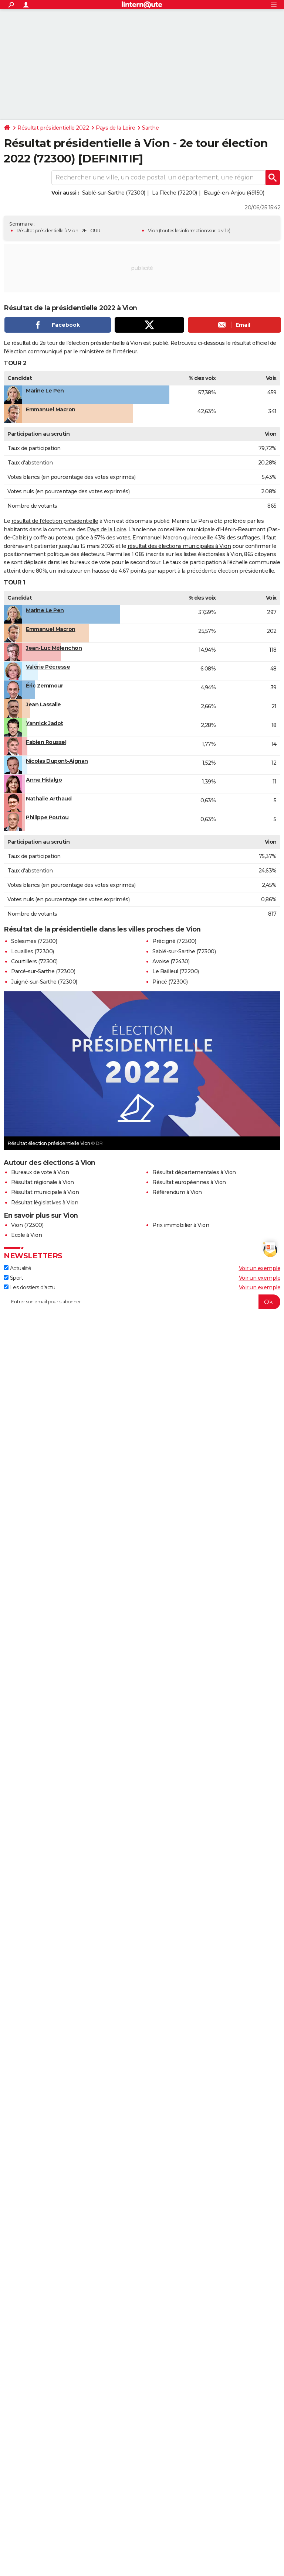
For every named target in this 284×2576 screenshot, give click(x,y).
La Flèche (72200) (174, 192)
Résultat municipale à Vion (45, 1192)
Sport (13, 1278)
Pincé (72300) (170, 981)
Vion (153, 230)
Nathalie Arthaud (48, 798)
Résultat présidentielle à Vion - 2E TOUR (58, 230)
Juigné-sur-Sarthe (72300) (44, 981)
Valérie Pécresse (48, 666)
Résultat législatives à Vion (44, 1202)
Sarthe (150, 127)
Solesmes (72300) (34, 941)
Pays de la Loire (115, 127)
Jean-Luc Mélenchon (54, 648)
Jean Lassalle (43, 704)
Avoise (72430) (170, 961)
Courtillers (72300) (34, 961)
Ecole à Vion (26, 1235)
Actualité (17, 1268)
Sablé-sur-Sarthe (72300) (113, 192)
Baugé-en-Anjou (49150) (234, 192)
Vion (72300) (27, 1225)
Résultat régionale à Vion (42, 1182)
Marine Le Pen (45, 390)
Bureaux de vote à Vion (40, 1172)
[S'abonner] (142, 1301)
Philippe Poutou (47, 817)
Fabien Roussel (46, 742)
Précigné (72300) (174, 941)
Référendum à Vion (177, 1192)
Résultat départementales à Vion (194, 1172)
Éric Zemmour (44, 685)
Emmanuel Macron (50, 409)
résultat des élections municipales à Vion (179, 546)
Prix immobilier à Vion (180, 1225)
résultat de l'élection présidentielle (54, 521)
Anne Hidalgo (44, 779)
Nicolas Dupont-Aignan (57, 761)
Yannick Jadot (44, 723)
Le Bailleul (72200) (175, 971)
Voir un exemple (260, 1268)
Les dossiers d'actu (29, 1287)
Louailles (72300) (32, 951)
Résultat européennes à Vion (189, 1182)
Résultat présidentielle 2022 (53, 127)
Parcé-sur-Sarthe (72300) (43, 971)
